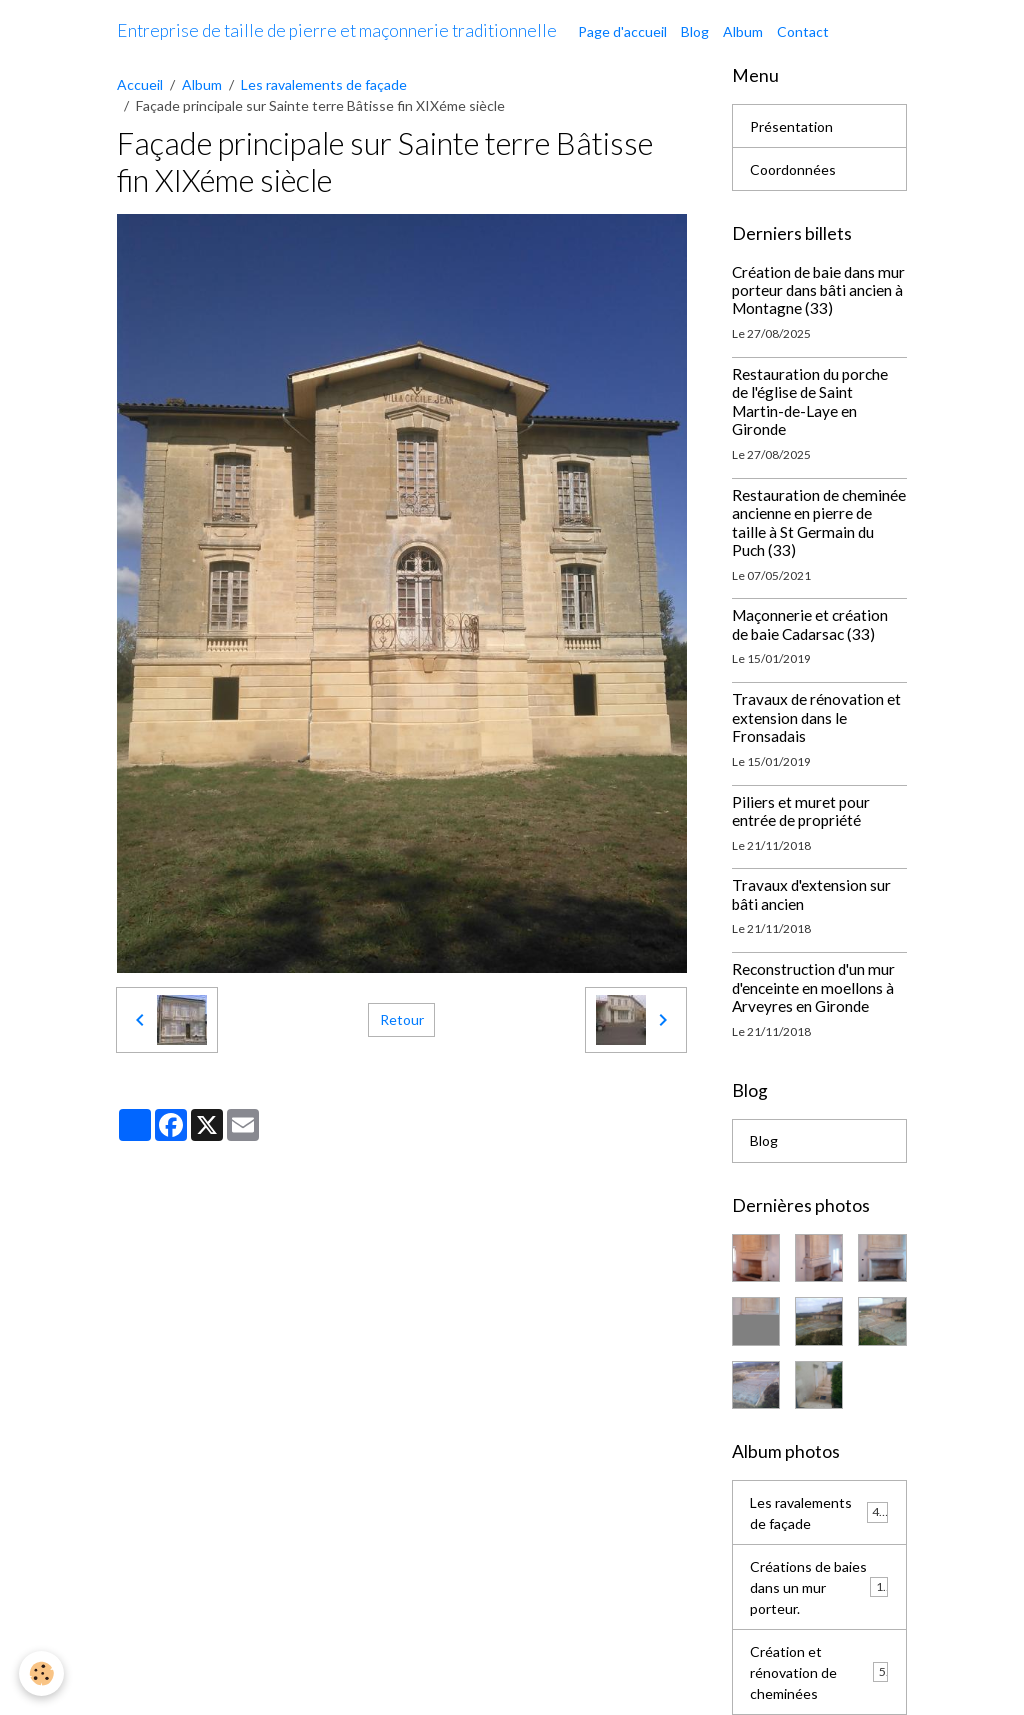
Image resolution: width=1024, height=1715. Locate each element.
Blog (695, 31)
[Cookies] (42, 1673)
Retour (402, 1019)
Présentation (791, 126)
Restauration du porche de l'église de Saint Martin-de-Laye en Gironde (810, 401)
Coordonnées (793, 169)
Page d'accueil (622, 31)
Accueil (140, 84)
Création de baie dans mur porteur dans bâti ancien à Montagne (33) (818, 290)
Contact (803, 31)
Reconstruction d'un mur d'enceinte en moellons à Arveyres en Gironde (813, 987)
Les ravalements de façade (324, 84)
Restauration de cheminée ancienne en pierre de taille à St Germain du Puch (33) (819, 522)
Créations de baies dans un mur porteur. (819, 1587)
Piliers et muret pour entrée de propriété (801, 811)
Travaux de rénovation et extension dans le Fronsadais (816, 717)
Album (743, 31)
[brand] (337, 31)
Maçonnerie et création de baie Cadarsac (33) (810, 624)
